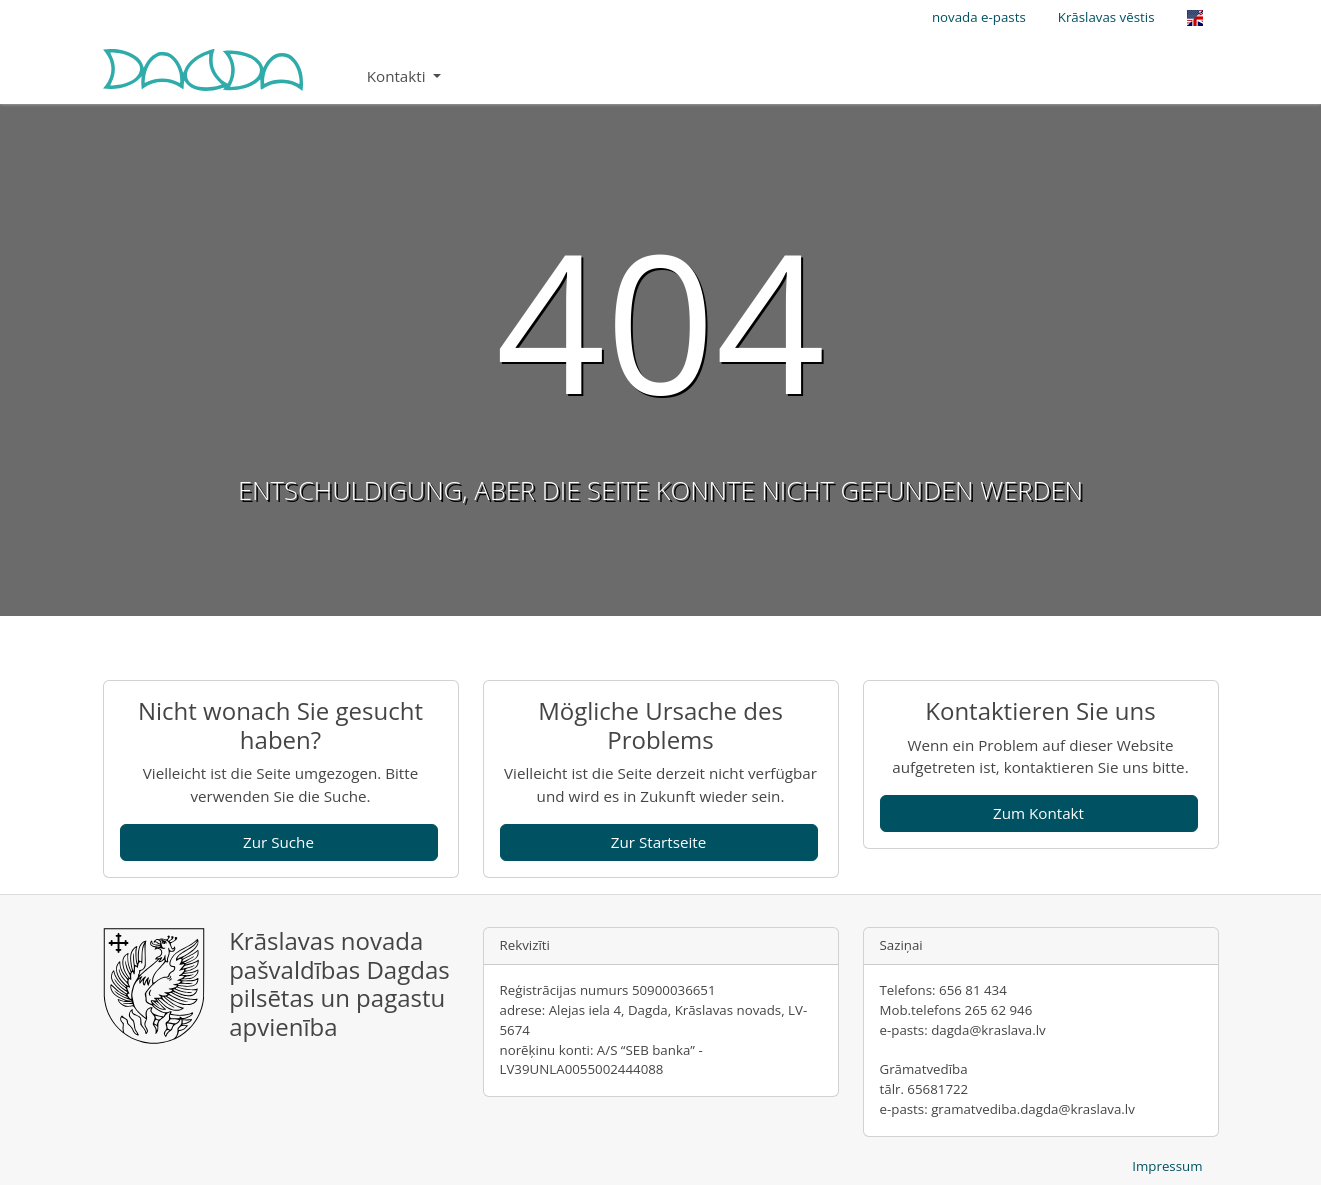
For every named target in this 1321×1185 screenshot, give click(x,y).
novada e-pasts (979, 17)
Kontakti (398, 76)
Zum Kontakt (1038, 813)
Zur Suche (278, 842)
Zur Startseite (659, 842)
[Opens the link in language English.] (1195, 18)
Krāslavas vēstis (1106, 17)
